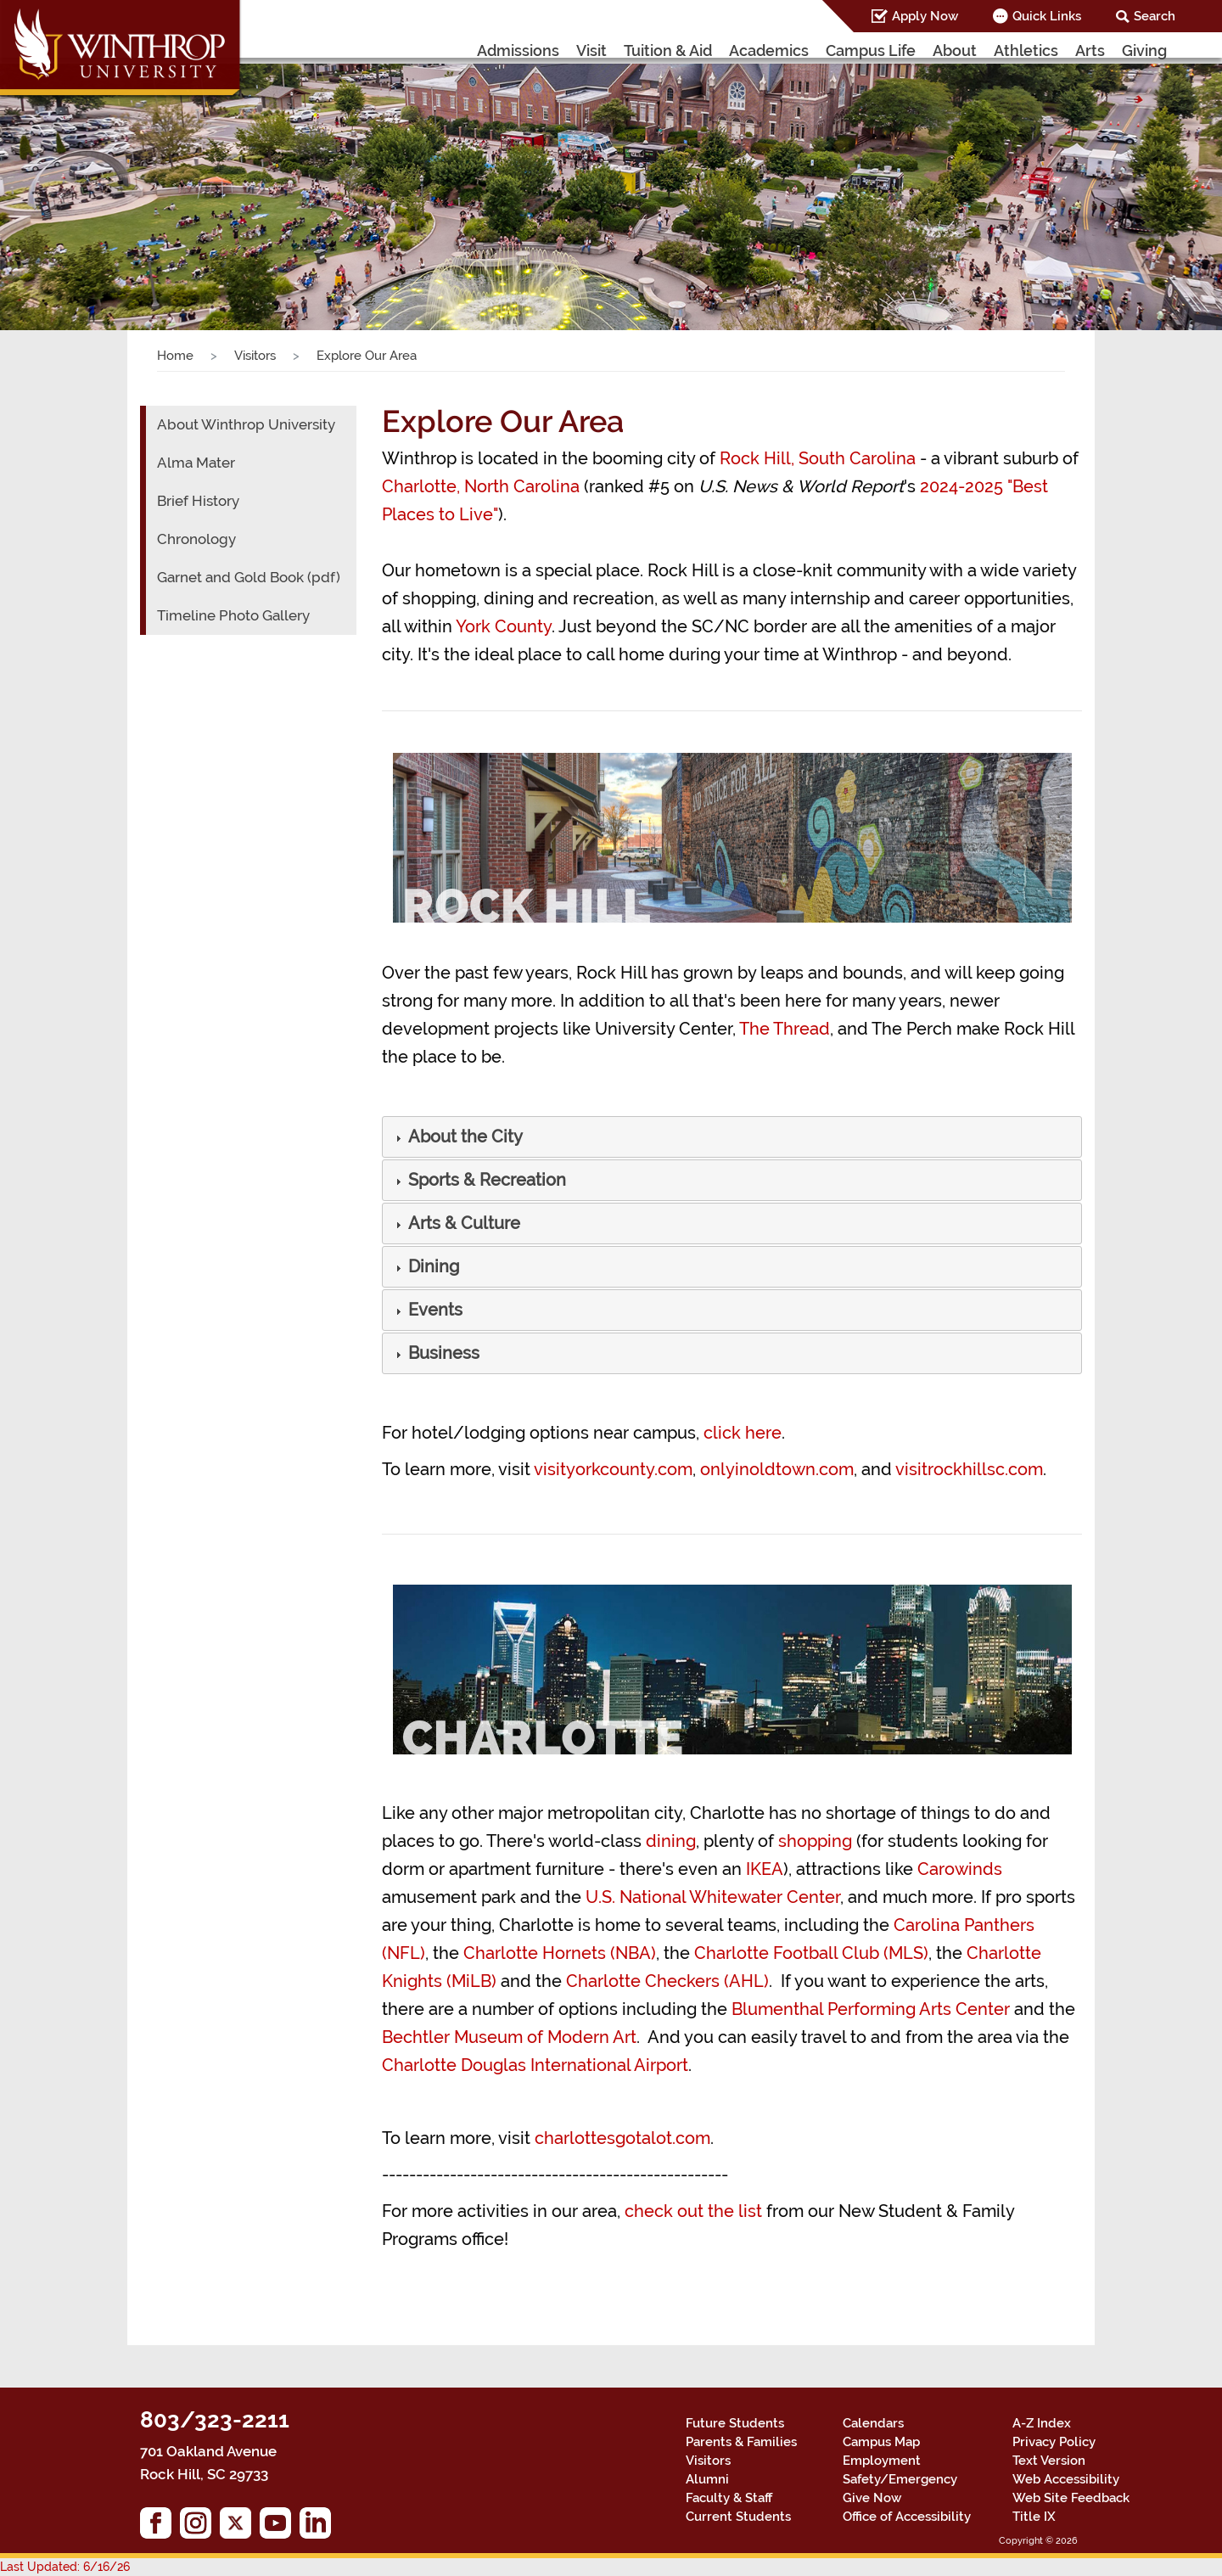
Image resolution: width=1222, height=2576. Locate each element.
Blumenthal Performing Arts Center (871, 2009)
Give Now (872, 2498)
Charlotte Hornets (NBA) (559, 1953)
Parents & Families (741, 2442)
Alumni (707, 2479)
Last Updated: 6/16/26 (65, 2566)
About (955, 50)
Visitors (255, 355)
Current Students (738, 2516)
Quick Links (1046, 16)
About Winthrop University (246, 424)
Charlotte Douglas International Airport (535, 2065)
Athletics (1026, 50)
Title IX (1034, 2516)
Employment (882, 2460)
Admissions (518, 50)
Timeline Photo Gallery (233, 615)
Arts (1090, 50)
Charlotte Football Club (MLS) (811, 1953)
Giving (1144, 50)
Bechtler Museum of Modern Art (509, 2037)
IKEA (764, 1869)
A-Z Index (1041, 2423)
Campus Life (871, 50)
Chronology (196, 538)
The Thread (784, 1029)
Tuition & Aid (668, 50)
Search (1154, 16)
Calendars (873, 2423)
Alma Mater (196, 462)
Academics (769, 50)
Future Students (735, 2423)
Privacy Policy (1054, 2442)
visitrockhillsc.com (969, 1469)
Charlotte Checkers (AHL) (667, 1981)
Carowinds (959, 1869)
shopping (815, 1841)
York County (504, 626)
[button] (464, 1138)
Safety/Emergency (900, 2479)
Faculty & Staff (729, 2498)
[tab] (732, 1137)
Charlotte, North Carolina (481, 486)
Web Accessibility (1065, 2479)
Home (175, 355)
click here (742, 1433)
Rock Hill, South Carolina (818, 458)
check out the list (693, 2211)
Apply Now (925, 16)
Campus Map (881, 2442)
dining (671, 1841)
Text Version (1048, 2460)
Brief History (198, 500)
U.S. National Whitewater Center (713, 1897)
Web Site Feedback (1071, 2498)
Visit (591, 50)
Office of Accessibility (907, 2516)
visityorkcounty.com (613, 1469)
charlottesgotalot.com (622, 2138)
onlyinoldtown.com (777, 1469)
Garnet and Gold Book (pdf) (248, 577)
